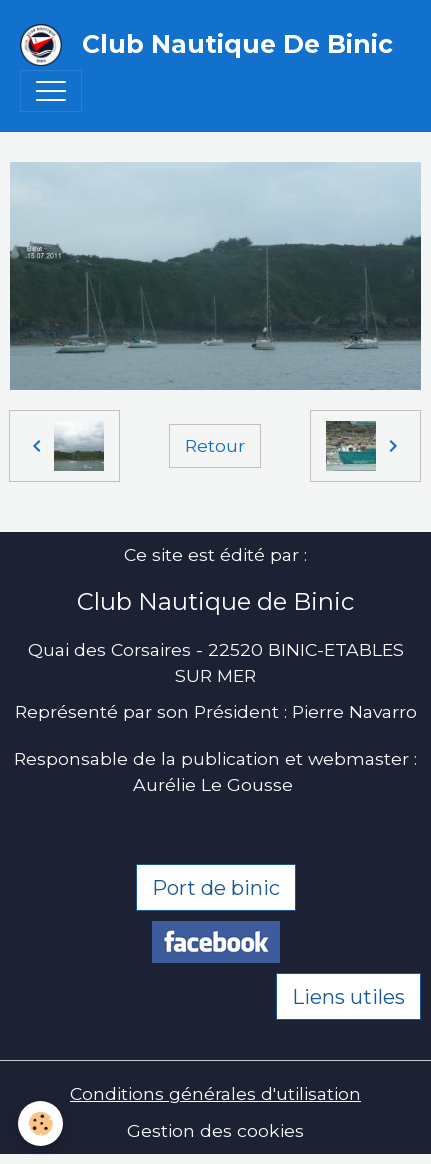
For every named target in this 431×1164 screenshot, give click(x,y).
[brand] (205, 45)
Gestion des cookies (215, 1130)
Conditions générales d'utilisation (215, 1093)
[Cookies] (40, 1123)
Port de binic (216, 888)
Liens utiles (348, 997)
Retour (215, 445)
